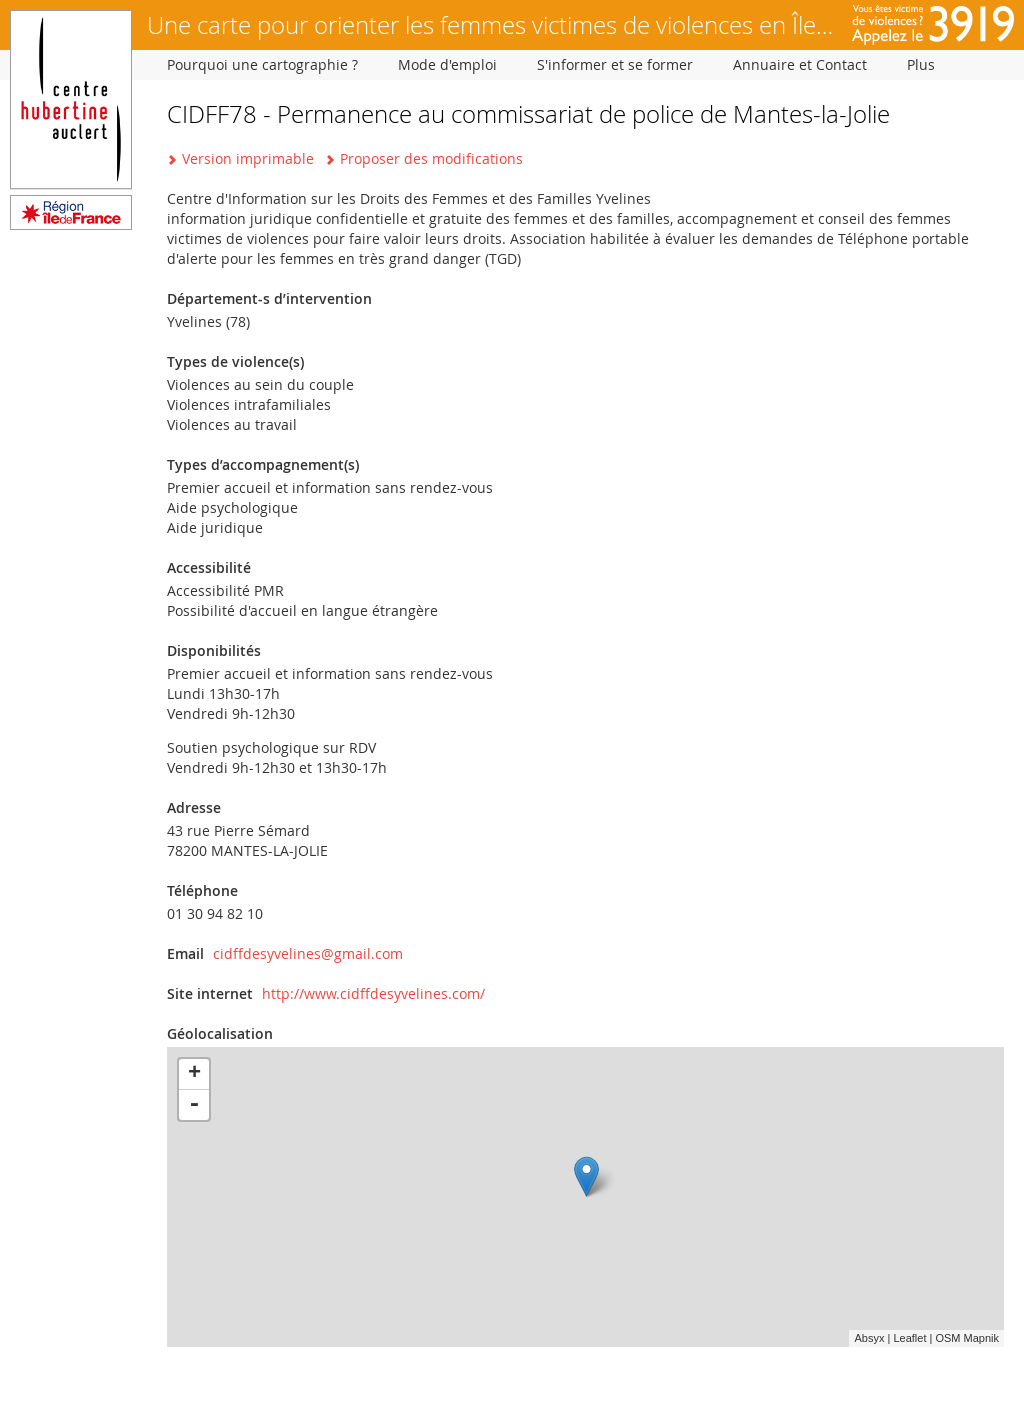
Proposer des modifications (431, 158)
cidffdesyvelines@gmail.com (308, 953)
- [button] (194, 1105)
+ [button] (194, 1074)
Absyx (869, 1338)
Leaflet (909, 1338)
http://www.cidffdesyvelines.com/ (373, 993)
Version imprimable (248, 158)
